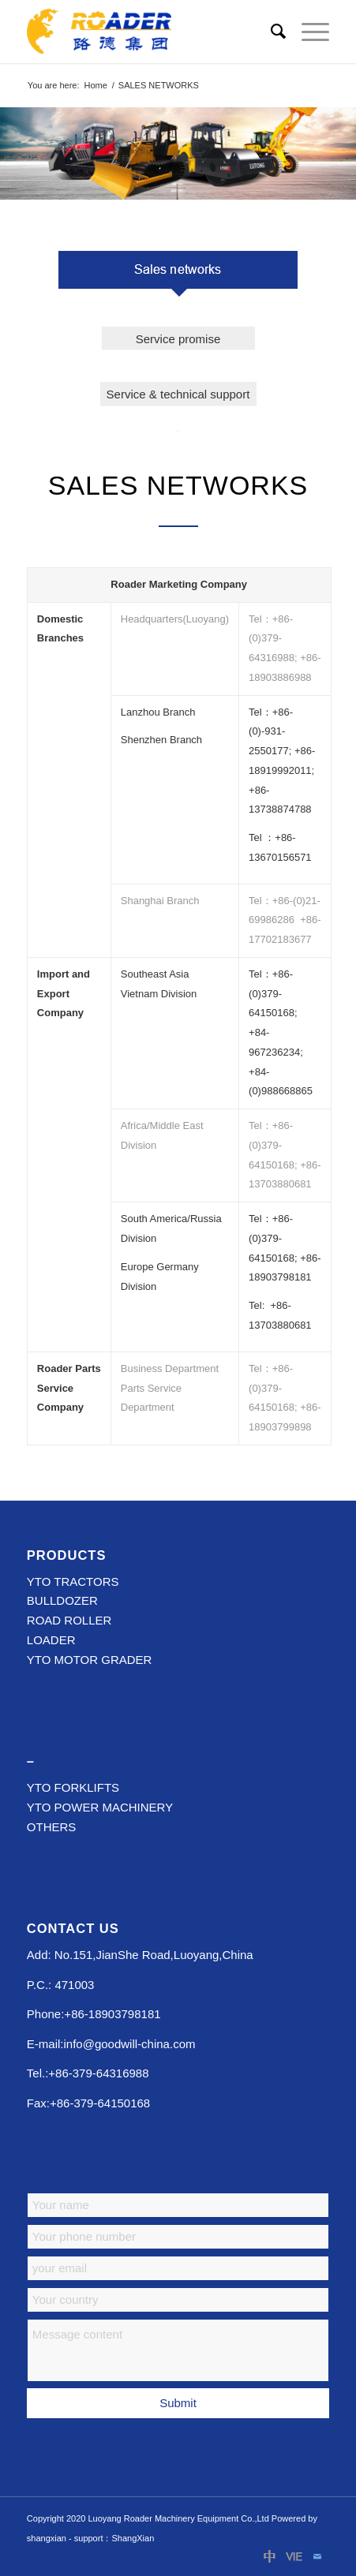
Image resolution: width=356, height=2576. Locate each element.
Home (95, 85)
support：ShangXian (114, 2538)
